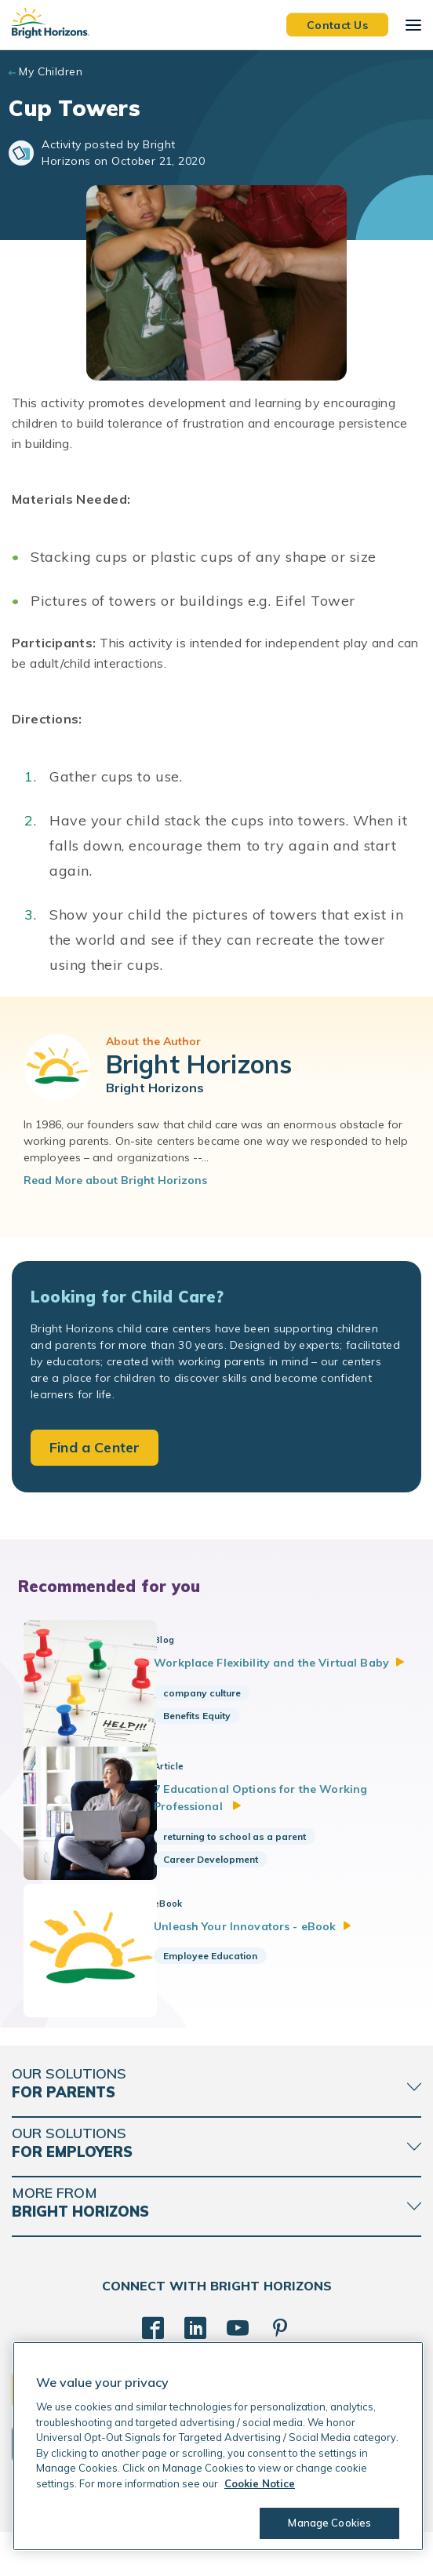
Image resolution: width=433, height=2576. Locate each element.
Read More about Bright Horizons (115, 1180)
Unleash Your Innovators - (271, 1951)
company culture (221, 1710)
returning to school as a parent (253, 1854)
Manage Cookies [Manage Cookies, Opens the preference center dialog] (326, 2522)
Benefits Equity (215, 1733)
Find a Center (94, 1447)
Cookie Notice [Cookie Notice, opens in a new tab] (259, 2483)
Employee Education (229, 1982)
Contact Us (337, 24)
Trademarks (290, 2552)
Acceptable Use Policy (204, 2552)
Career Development (229, 1877)
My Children (50, 71)
